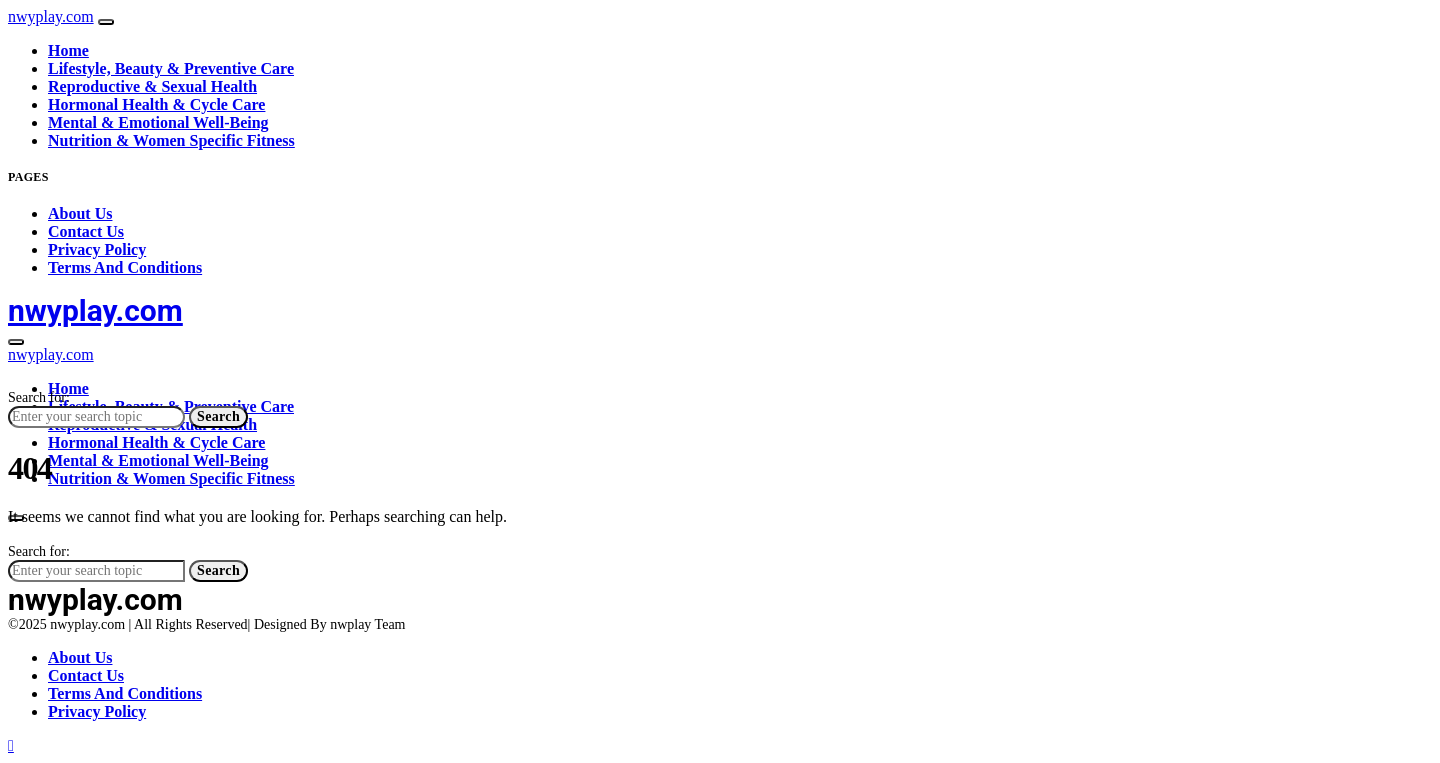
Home (68, 50)
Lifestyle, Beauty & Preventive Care (171, 68)
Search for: (39, 397)
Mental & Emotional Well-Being (158, 122)
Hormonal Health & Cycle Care (156, 104)
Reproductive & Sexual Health (152, 86)
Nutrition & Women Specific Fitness (171, 140)
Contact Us (86, 231)
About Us (80, 213)
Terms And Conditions (125, 267)
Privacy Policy (97, 249)
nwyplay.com (51, 16)
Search (218, 416)
